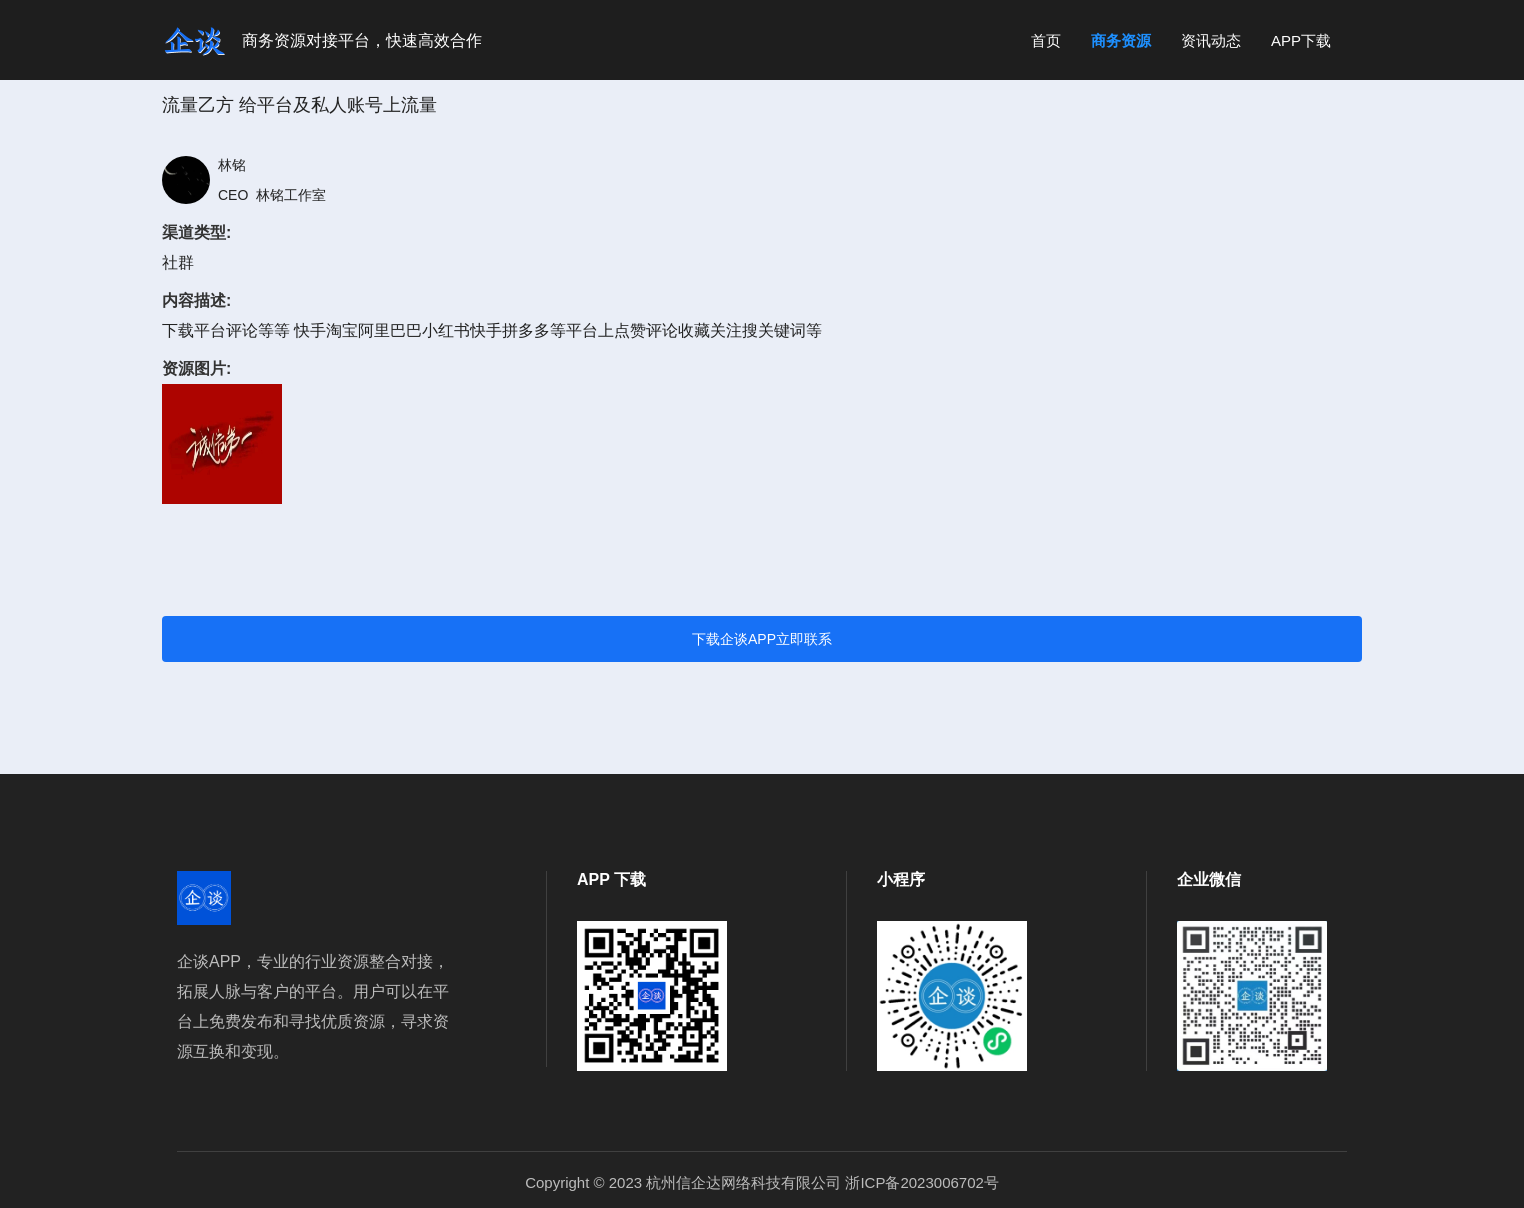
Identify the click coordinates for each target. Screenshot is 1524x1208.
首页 (1046, 40)
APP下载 (1301, 40)
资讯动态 (1211, 40)
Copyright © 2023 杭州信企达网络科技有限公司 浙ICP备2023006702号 (762, 1182)
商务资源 (1121, 40)
